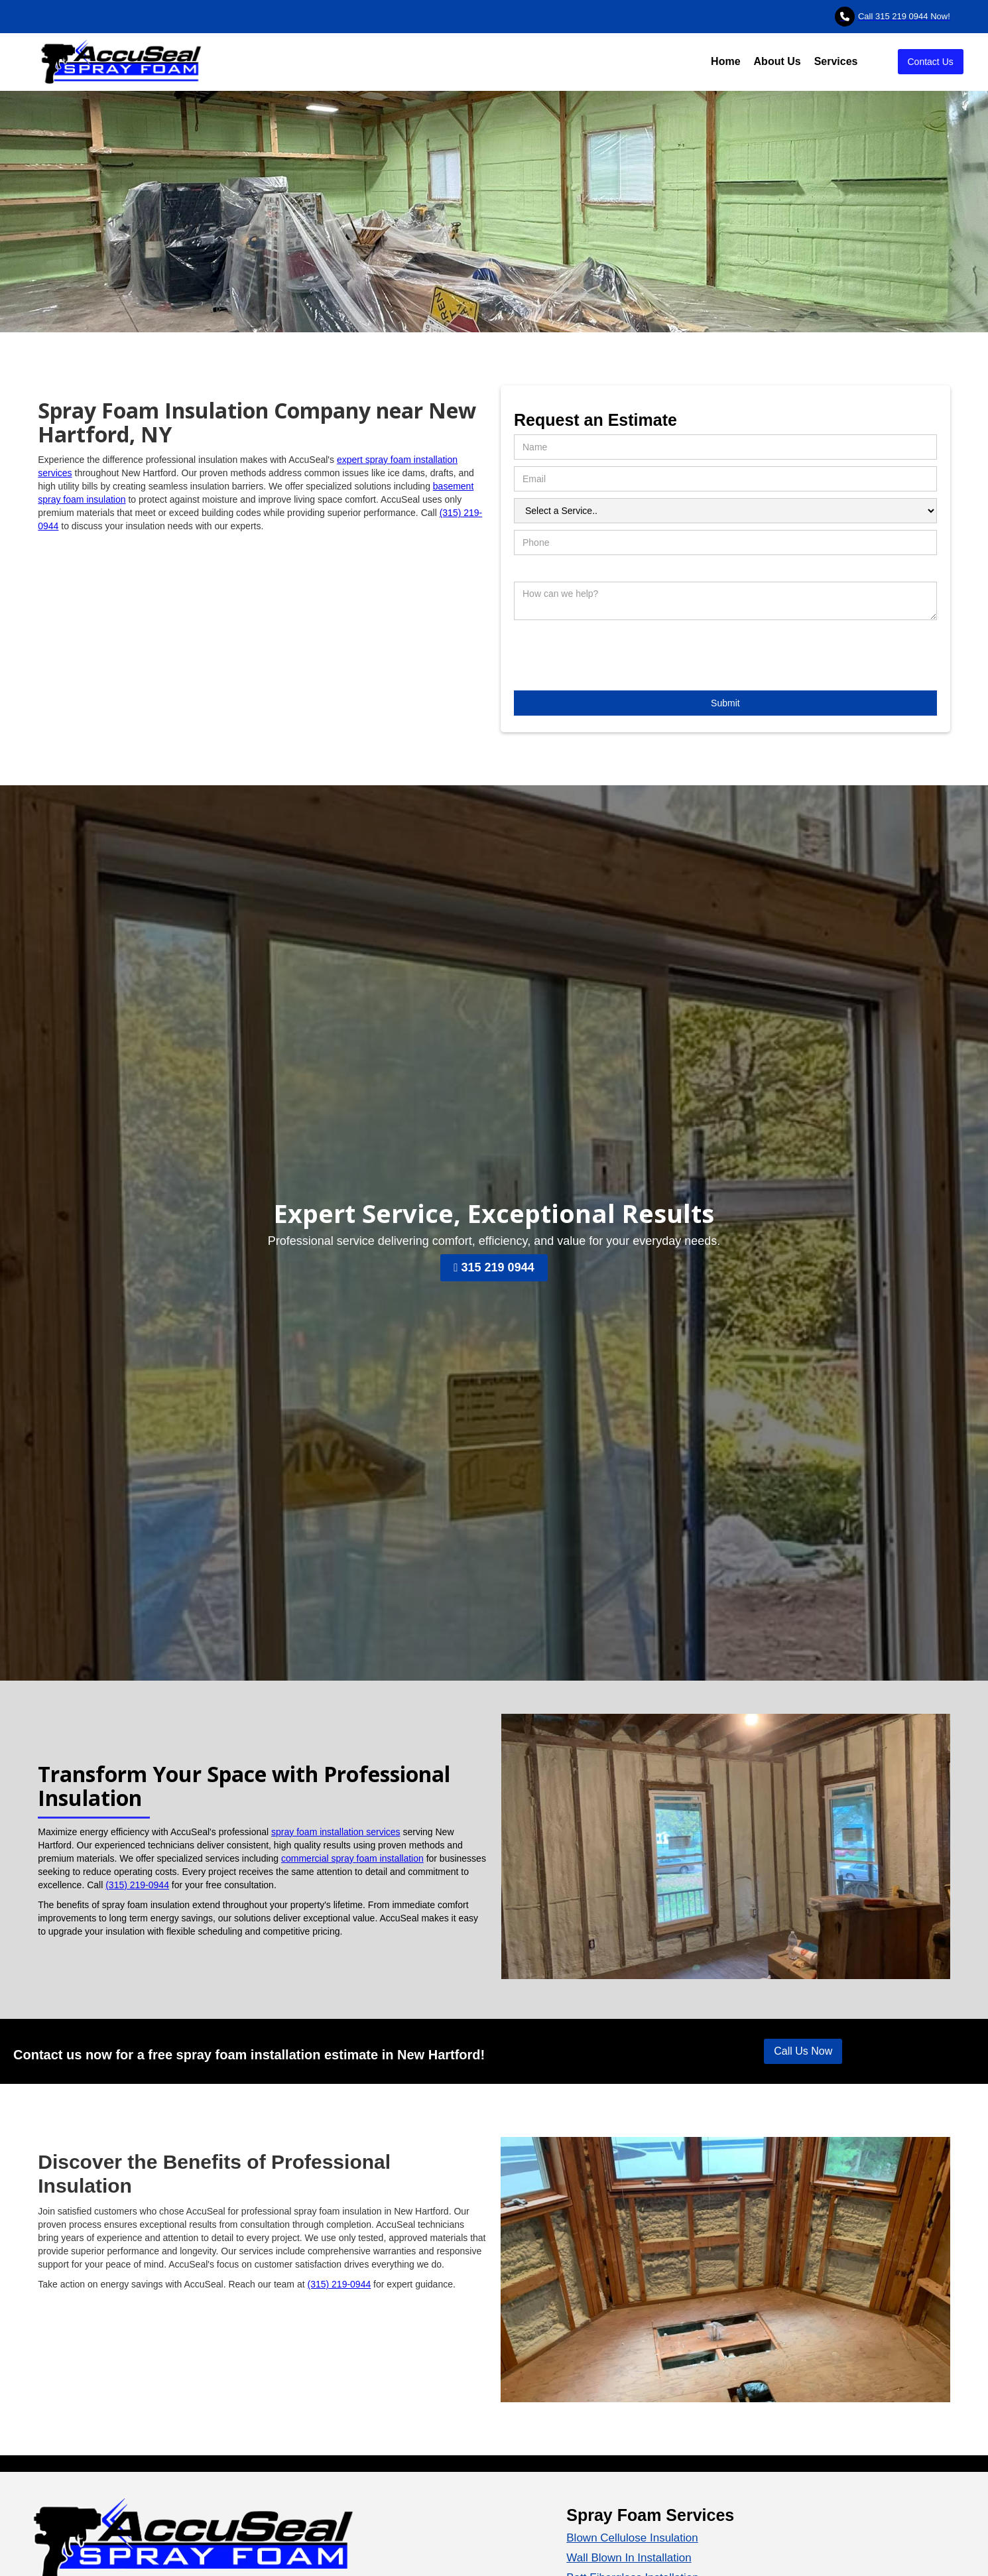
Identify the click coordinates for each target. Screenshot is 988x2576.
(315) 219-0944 (137, 1885)
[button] (849, 62)
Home (725, 61)
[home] (121, 62)
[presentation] (614, 659)
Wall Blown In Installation (628, 2557)
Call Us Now (803, 2051)
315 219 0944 (494, 1267)
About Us (777, 61)
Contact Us (931, 61)
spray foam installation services (336, 1832)
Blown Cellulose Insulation (632, 2538)
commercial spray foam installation (352, 1858)
